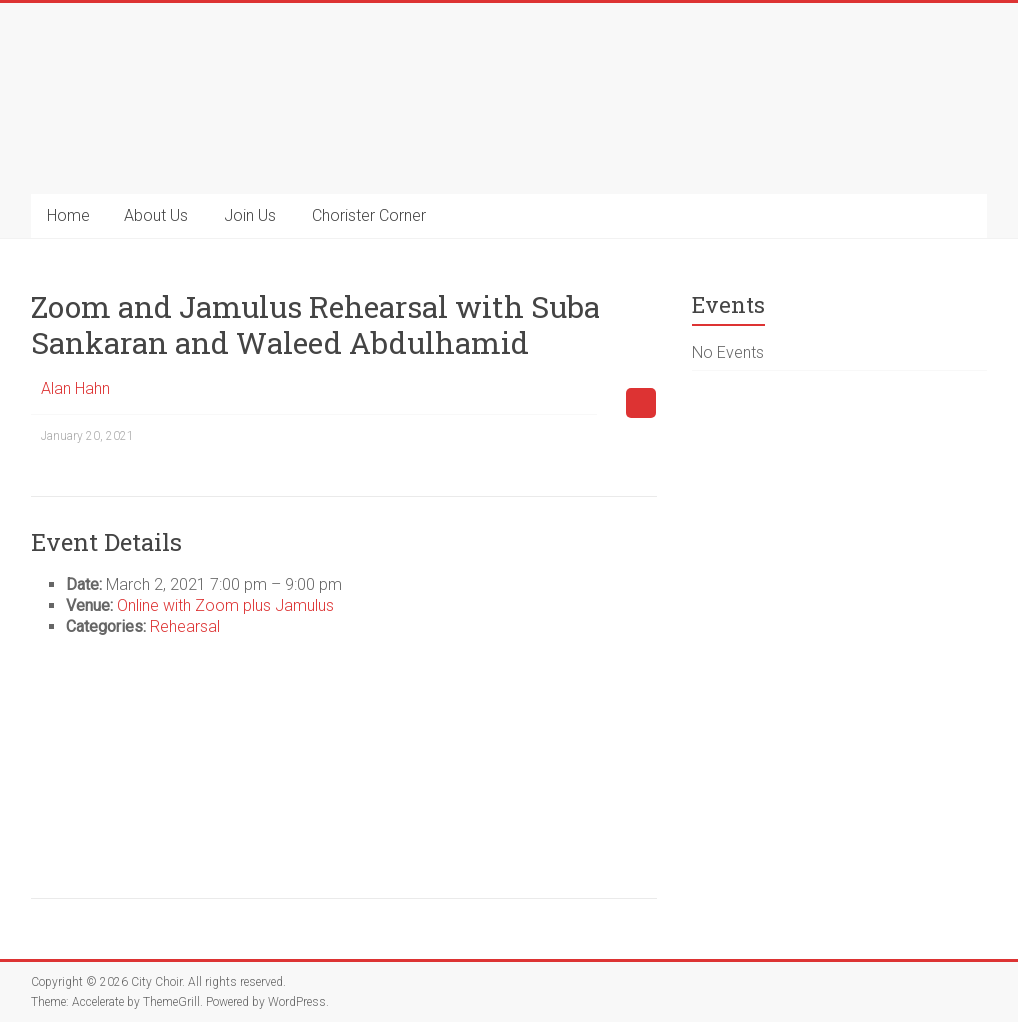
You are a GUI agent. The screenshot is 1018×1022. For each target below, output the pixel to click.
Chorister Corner (369, 215)
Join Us (250, 215)
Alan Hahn (75, 388)
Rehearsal (185, 626)
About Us (156, 215)
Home (68, 215)
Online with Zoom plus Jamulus (225, 605)
